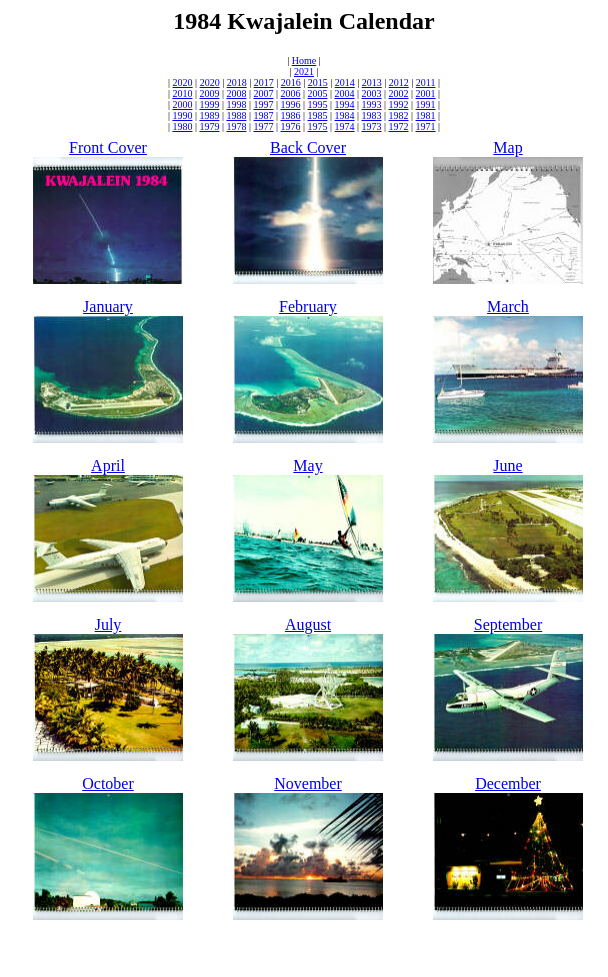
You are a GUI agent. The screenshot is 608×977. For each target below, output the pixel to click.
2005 (318, 93)
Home (304, 60)
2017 (264, 82)
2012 (399, 82)
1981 (426, 115)
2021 (304, 71)
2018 (237, 82)
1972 (399, 126)
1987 (263, 115)
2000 (182, 104)
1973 (372, 126)
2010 (182, 93)
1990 (182, 115)
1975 (318, 126)
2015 (318, 82)
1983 (372, 115)
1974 (345, 126)
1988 (236, 115)
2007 (263, 93)
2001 (426, 93)
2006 (290, 93)
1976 (290, 126)
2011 (426, 82)
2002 (399, 93)
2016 (291, 82)
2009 (209, 93)
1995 (318, 104)
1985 (318, 115)
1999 (209, 104)
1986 (290, 115)
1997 (263, 104)
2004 (345, 93)
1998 (236, 104)
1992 (399, 104)
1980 (182, 126)
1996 (290, 104)
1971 (426, 126)
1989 (209, 115)
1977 (263, 126)
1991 (426, 104)
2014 (345, 82)
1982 (399, 115)
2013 (372, 82)
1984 (345, 115)
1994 (345, 104)
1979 (209, 126)
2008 (236, 93)
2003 (372, 93)
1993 (372, 104)
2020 (183, 82)
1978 (236, 126)
